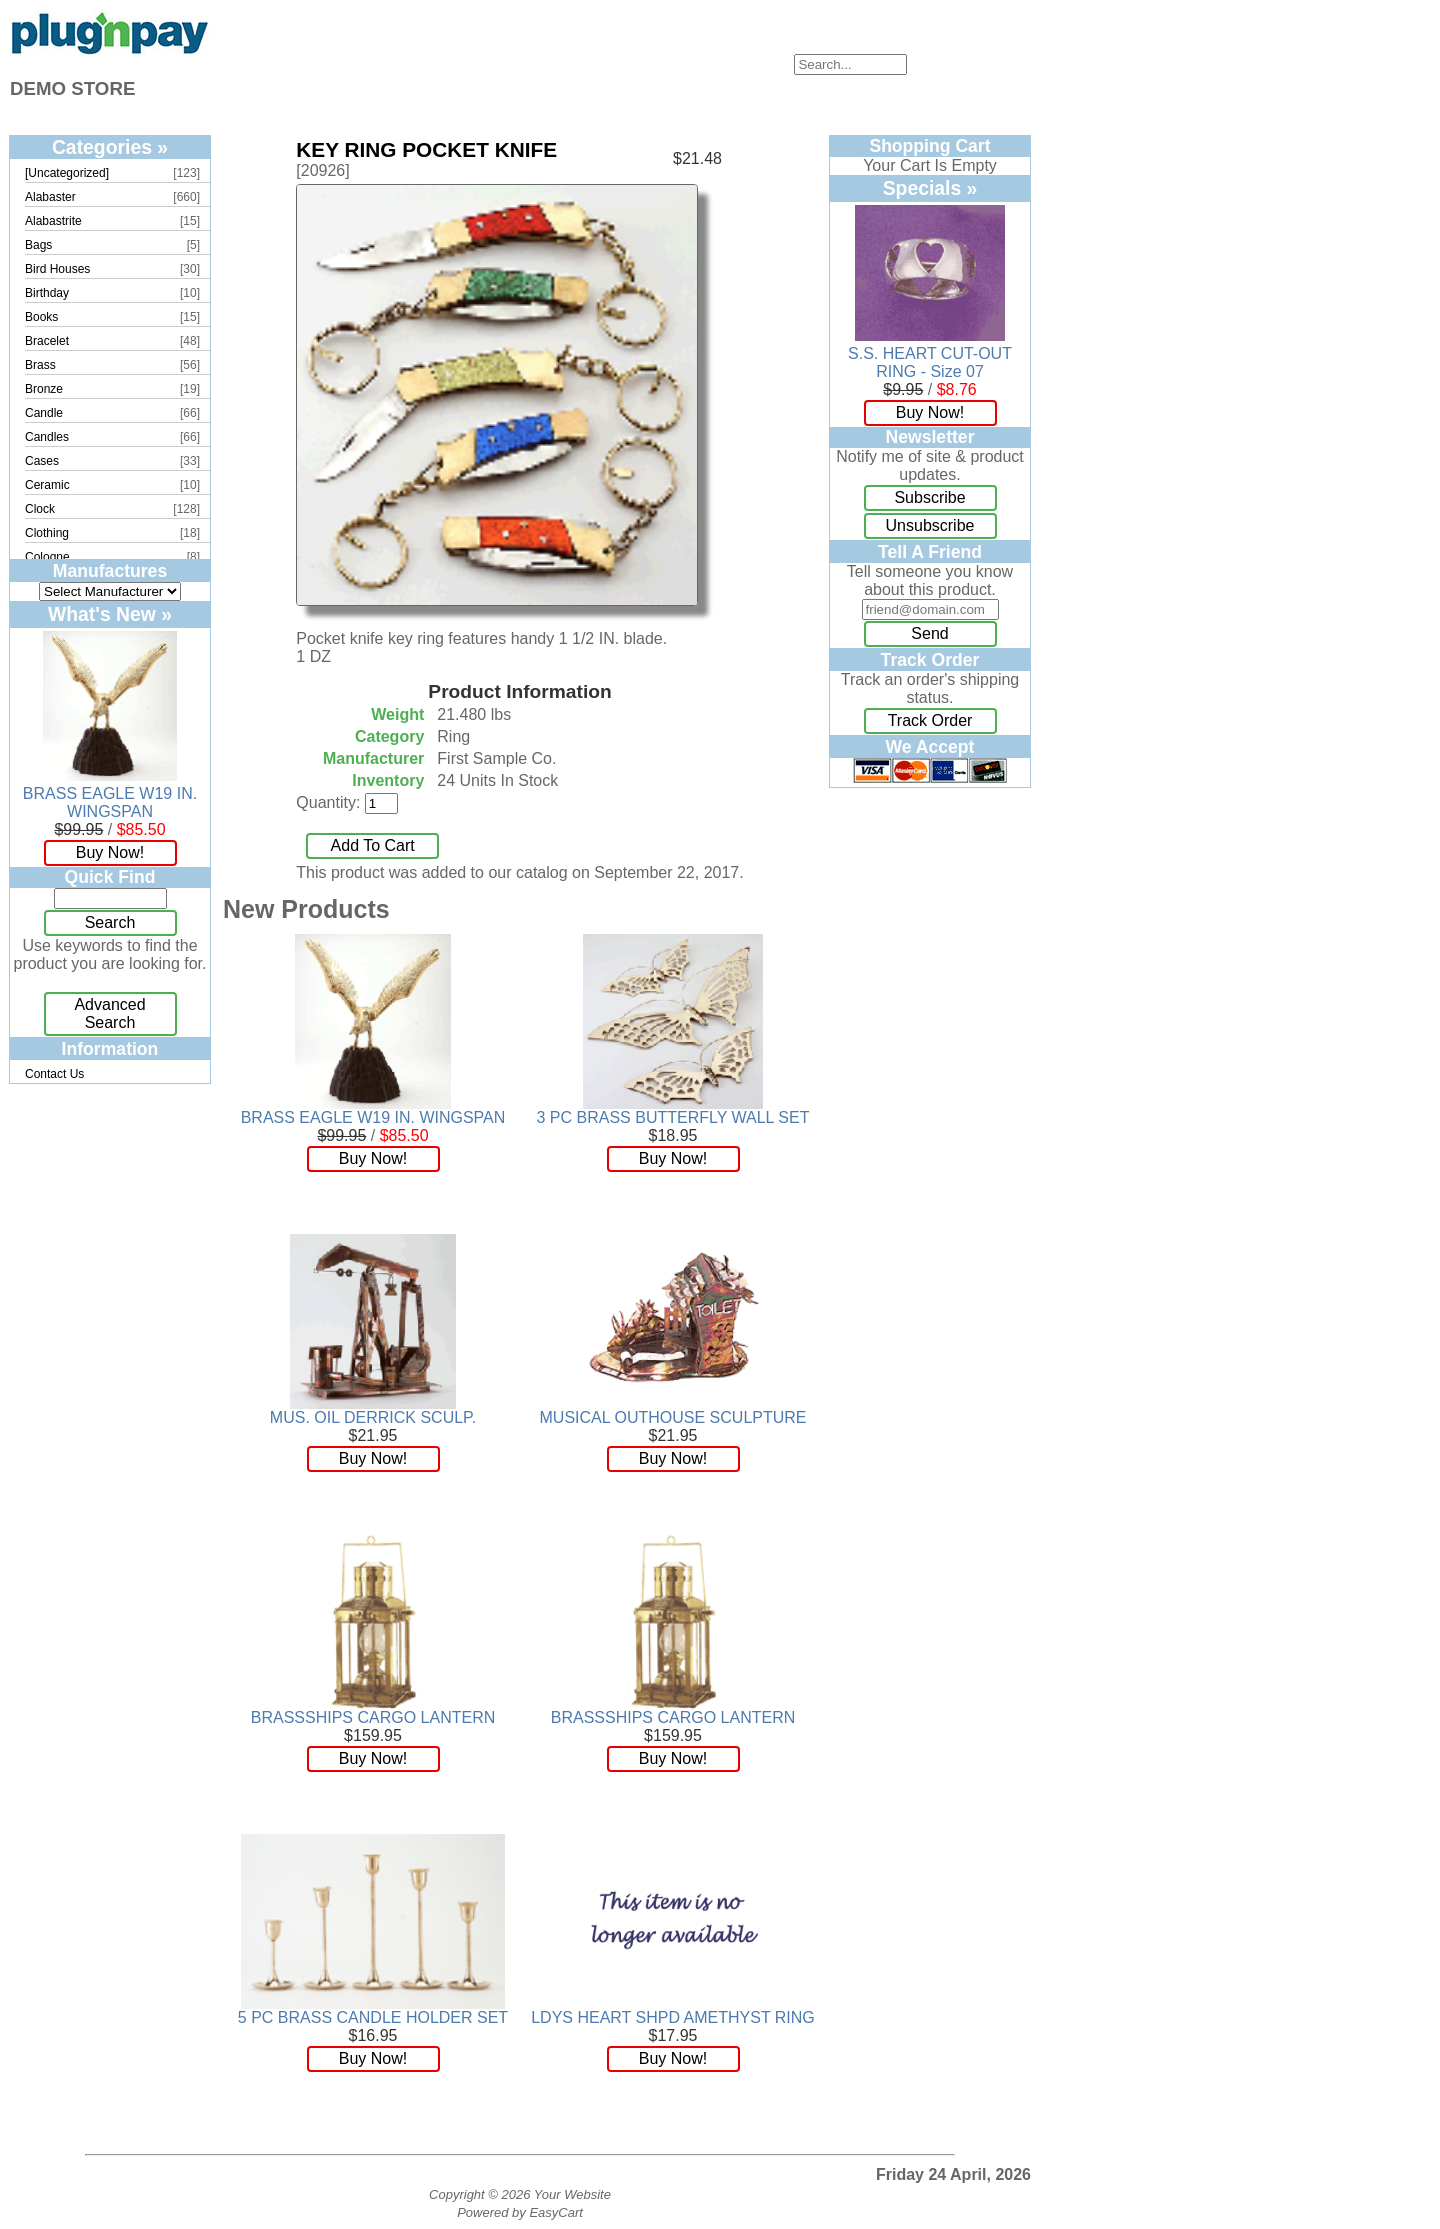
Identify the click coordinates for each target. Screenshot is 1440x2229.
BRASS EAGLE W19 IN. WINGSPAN (110, 802)
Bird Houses (57, 269)
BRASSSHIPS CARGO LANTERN (373, 1717)
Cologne (47, 557)
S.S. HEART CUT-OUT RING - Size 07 (930, 362)
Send (929, 633)
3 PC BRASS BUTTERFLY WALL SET (673, 1117)
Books (41, 317)
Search (110, 922)
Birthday (47, 293)
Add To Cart (373, 845)
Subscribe (929, 497)
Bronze (44, 389)
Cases (42, 461)
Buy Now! (110, 852)
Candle (44, 413)
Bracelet (47, 341)
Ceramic (47, 485)
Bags (38, 245)
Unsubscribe (930, 525)
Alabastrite (53, 221)
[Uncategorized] (67, 173)
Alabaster (50, 197)
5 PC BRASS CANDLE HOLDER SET (373, 2017)
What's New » (110, 614)
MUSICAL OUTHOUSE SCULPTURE (673, 1417)
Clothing (47, 533)
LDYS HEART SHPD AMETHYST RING (673, 2017)
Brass (40, 365)
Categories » (110, 147)
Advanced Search (109, 1013)
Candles (47, 437)
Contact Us (54, 1074)
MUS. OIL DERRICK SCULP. (373, 1417)
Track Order (930, 720)
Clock (40, 509)
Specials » (930, 188)
